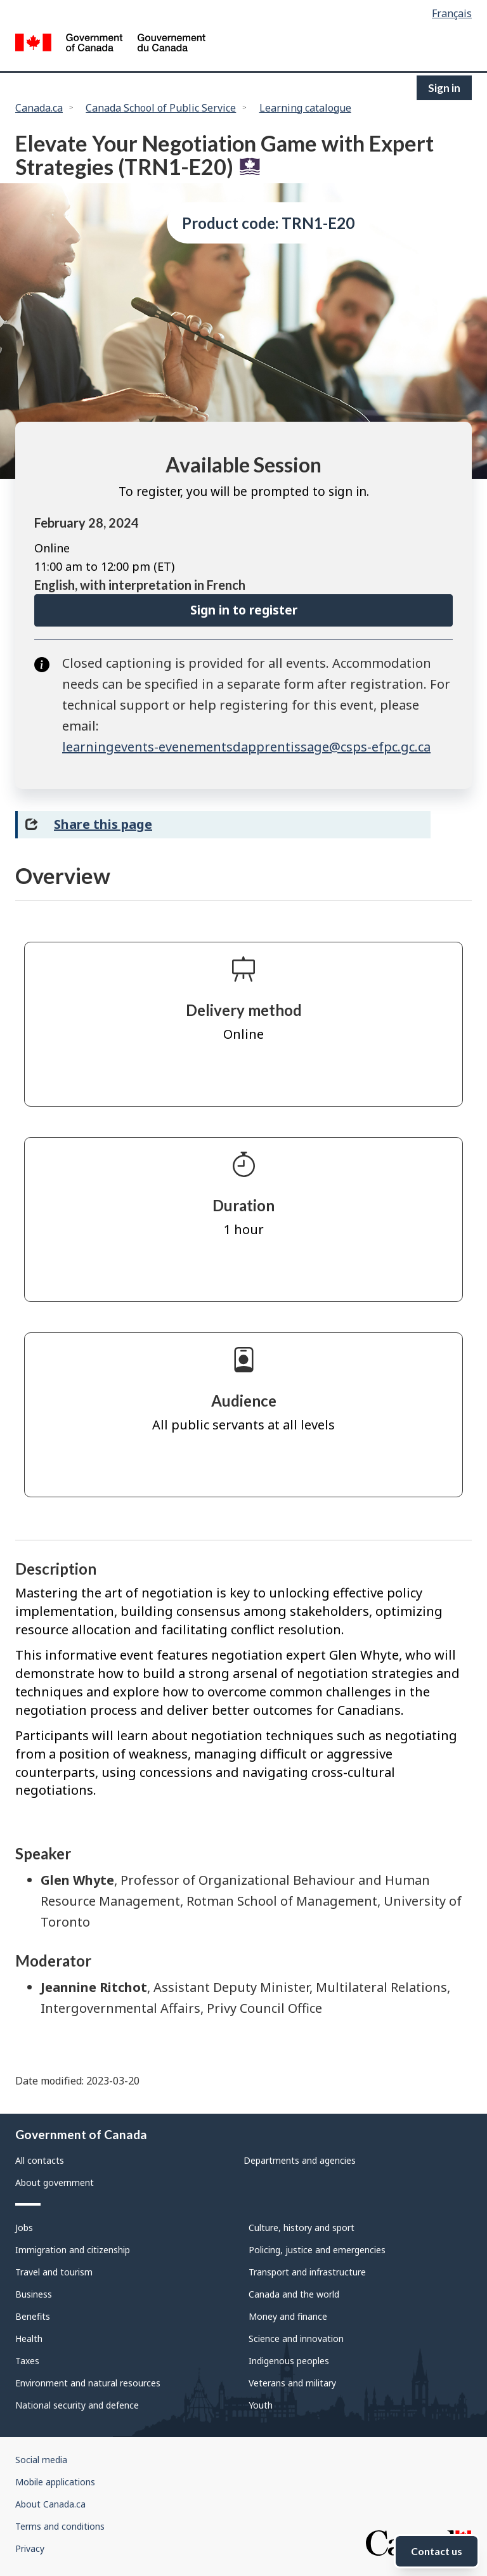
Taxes (27, 2361)
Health (28, 2338)
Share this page (103, 824)
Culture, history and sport (301, 2227)
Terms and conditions (60, 2526)
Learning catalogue (305, 108)
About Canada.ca (50, 2504)
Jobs (24, 2227)
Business (33, 2294)
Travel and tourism (54, 2272)
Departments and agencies (300, 2160)
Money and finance (288, 2316)
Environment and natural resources (87, 2383)
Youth (261, 2405)
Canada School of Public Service (161, 108)
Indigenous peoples (289, 2361)
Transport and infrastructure (307, 2272)
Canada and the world (294, 2294)
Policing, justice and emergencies (317, 2250)
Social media (41, 2460)
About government (54, 2182)
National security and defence (77, 2405)
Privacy (29, 2548)
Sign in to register (243, 610)
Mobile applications (55, 2482)
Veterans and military (292, 2383)
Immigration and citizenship (72, 2250)
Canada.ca (39, 108)
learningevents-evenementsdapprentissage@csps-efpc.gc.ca (246, 746)
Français (452, 13)
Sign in (444, 87)
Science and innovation (296, 2338)
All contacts (39, 2160)
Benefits (32, 2316)
